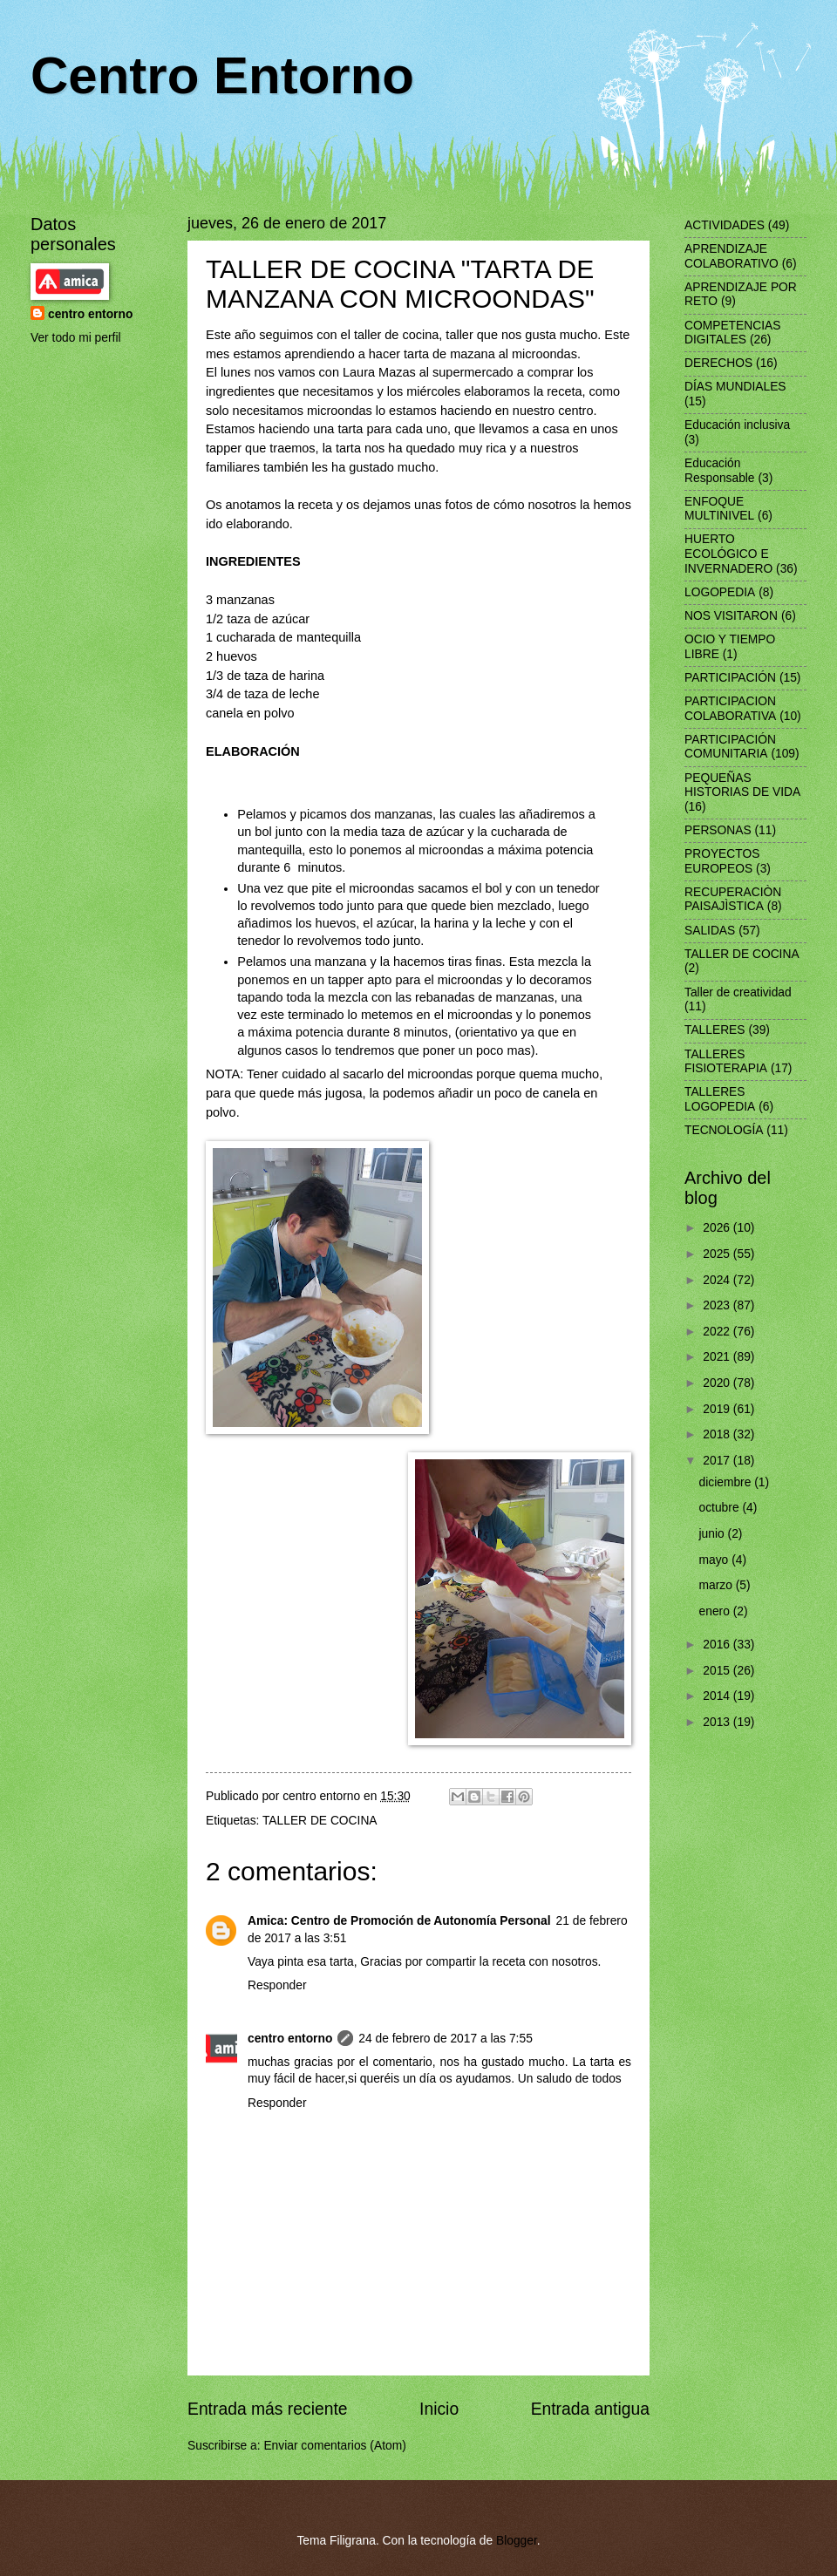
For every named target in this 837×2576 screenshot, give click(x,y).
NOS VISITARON (731, 615)
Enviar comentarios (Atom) (334, 2445)
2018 (718, 1434)
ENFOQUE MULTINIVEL (719, 509)
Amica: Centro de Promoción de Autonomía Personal (399, 1920)
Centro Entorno (222, 75)
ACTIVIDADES (724, 225)
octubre (721, 1507)
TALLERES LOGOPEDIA (719, 1099)
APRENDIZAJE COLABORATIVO (731, 256)
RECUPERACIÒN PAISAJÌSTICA (732, 900)
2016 (718, 1644)
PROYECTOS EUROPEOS (721, 861)
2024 (718, 1280)
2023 (718, 1305)
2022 (718, 1331)
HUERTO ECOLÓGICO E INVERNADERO (728, 553)
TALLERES (714, 1030)
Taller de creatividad (738, 992)
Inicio (439, 2409)
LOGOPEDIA (719, 592)
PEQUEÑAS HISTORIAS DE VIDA (742, 785)
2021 (718, 1356)
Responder (277, 1985)
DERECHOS (718, 363)
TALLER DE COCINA (320, 1820)
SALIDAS (709, 930)
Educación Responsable (719, 471)
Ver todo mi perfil (76, 337)
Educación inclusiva (737, 425)
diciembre (727, 1482)
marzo (717, 1585)
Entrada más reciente (267, 2409)
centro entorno (290, 2038)
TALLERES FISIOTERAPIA (725, 1062)
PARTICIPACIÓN (730, 677)
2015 (718, 1670)
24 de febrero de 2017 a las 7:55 (445, 2038)
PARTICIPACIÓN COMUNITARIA (730, 747)
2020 (718, 1383)
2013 (718, 1722)
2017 (718, 1460)
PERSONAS (718, 830)
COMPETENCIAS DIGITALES (732, 333)
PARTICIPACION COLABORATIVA (730, 709)
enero (716, 1611)
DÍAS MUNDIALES (735, 386)
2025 (718, 1254)
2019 (718, 1409)
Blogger (516, 2540)
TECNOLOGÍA (723, 1130)
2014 (718, 1696)
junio (713, 1533)
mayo (715, 1560)
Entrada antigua (590, 2409)
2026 (718, 1227)
